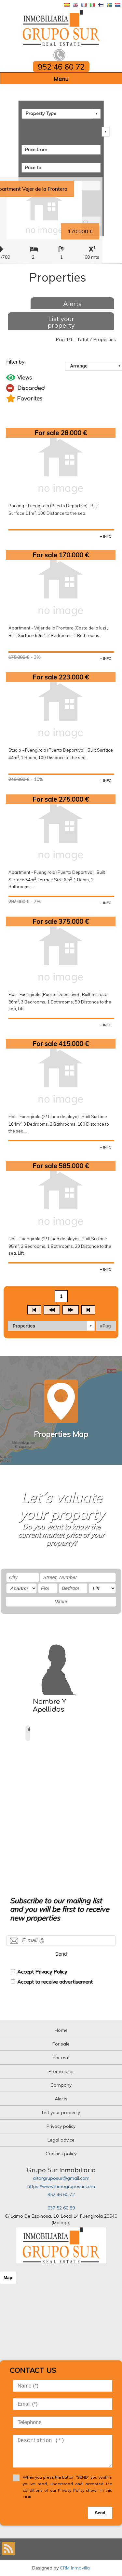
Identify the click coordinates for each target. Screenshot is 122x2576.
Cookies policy (61, 2154)
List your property (61, 322)
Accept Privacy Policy (42, 1971)
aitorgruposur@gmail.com (61, 2178)
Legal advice (61, 2140)
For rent (61, 2058)
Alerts (72, 304)
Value (61, 1601)
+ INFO (106, 536)
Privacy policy (61, 2126)
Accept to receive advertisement (55, 1982)
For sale (61, 2044)
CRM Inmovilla (75, 2568)
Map (8, 2277)
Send (61, 1954)
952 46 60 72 (61, 2194)
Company (61, 2085)
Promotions (61, 2071)
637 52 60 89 (61, 2208)
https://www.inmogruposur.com (61, 2186)
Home (61, 2030)
